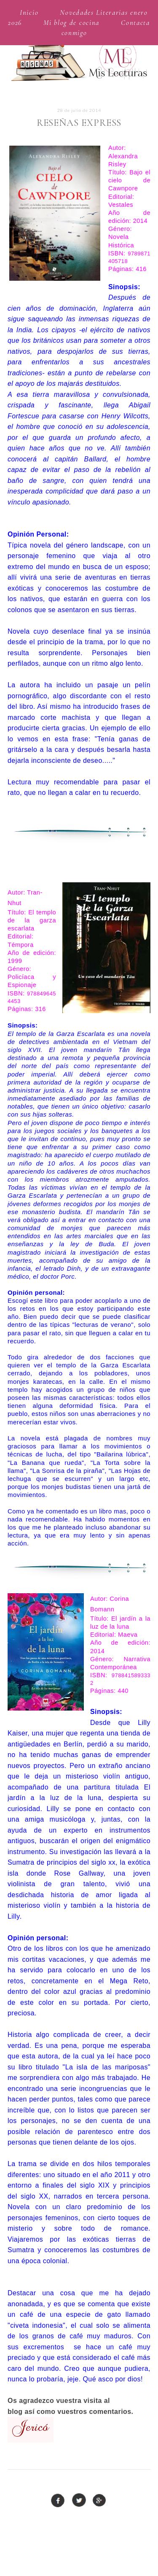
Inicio (29, 12)
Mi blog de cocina (71, 22)
